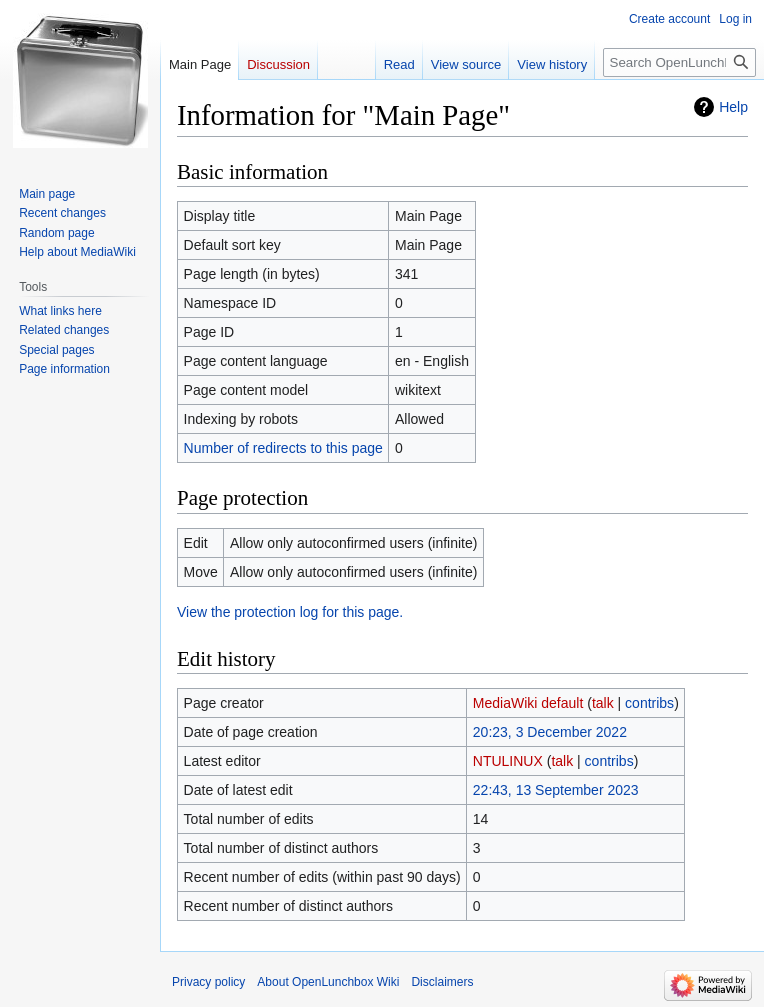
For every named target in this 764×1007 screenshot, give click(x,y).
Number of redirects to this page (283, 448)
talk (603, 703)
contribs (649, 703)
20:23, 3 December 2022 (550, 732)
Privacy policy (208, 982)
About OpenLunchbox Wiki (328, 982)
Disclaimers (442, 982)
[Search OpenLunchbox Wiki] (679, 62)
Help (733, 107)
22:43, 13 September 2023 (556, 790)
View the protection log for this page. (290, 612)
